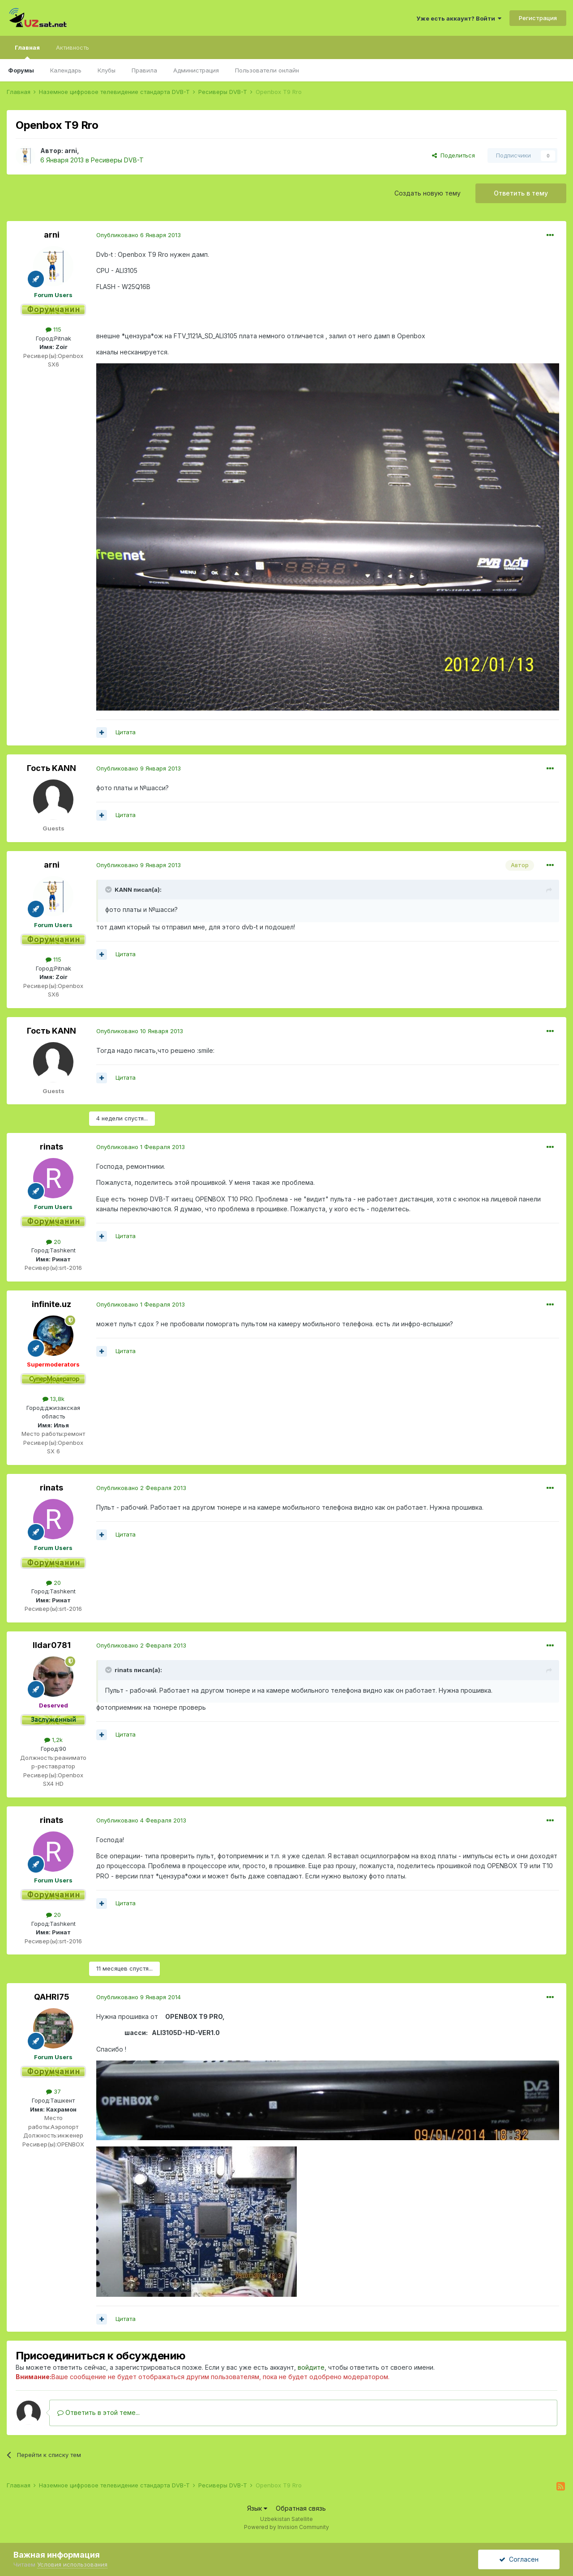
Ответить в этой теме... (98, 2412)
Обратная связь (301, 2508)
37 (53, 2091)
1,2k (53, 1739)
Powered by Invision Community (286, 2527)
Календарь (65, 70)
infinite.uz (51, 1304)
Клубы (106, 70)
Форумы (21, 70)
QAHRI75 (51, 1996)
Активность (72, 47)
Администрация (196, 70)
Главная (27, 51)
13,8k (53, 1398)
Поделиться (453, 155)
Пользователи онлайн (267, 70)
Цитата (125, 732)
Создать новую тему (427, 193)
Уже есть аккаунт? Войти (458, 18)
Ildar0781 (52, 1645)
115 (53, 329)
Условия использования (72, 2564)
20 (53, 1241)
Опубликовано (138, 234)
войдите (311, 2367)
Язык (257, 2508)
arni (70, 150)
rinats (51, 1146)
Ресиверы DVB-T (117, 160)
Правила (144, 70)
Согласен (519, 2559)
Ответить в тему (521, 193)
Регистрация (538, 17)
